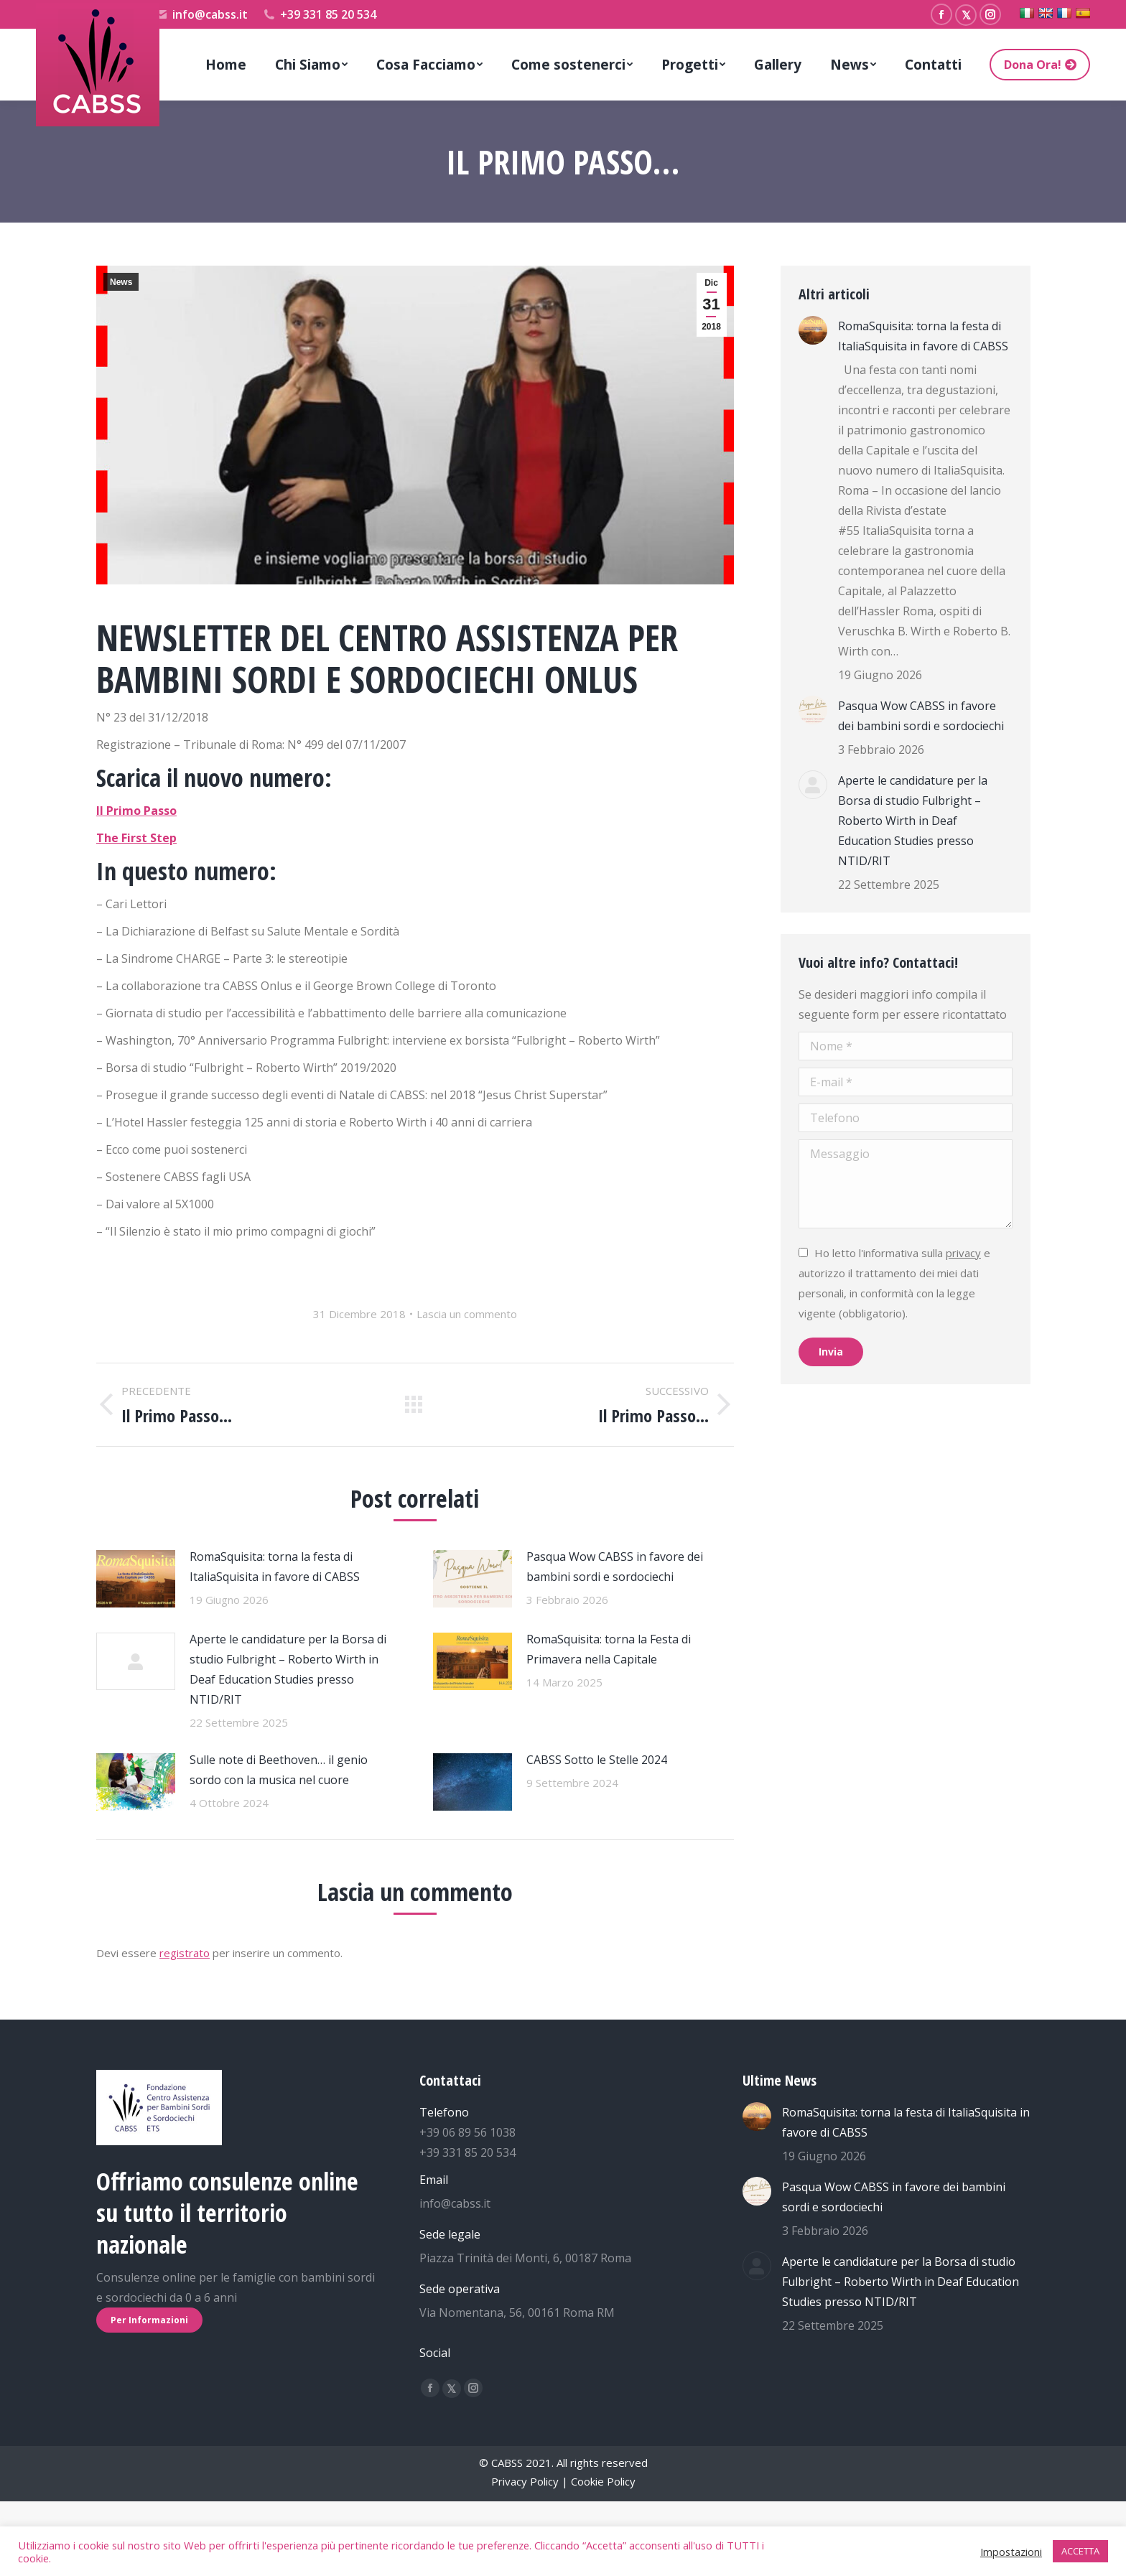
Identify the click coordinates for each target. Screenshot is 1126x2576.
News (121, 282)
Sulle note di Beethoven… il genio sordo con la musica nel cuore (279, 1770)
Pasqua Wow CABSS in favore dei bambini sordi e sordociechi (614, 1567)
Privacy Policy (525, 2481)
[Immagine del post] (135, 1578)
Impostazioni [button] (1011, 2551)
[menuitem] (226, 65)
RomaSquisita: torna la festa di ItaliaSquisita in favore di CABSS (275, 1567)
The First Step (136, 838)
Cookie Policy (603, 2481)
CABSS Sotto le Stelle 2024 (596, 1760)
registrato (184, 1953)
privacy (963, 1253)
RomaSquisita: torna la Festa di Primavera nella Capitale (608, 1649)
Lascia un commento (467, 1314)
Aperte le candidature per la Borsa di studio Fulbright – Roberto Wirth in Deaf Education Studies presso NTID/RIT (288, 1669)
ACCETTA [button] (1080, 2550)
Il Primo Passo (136, 810)
